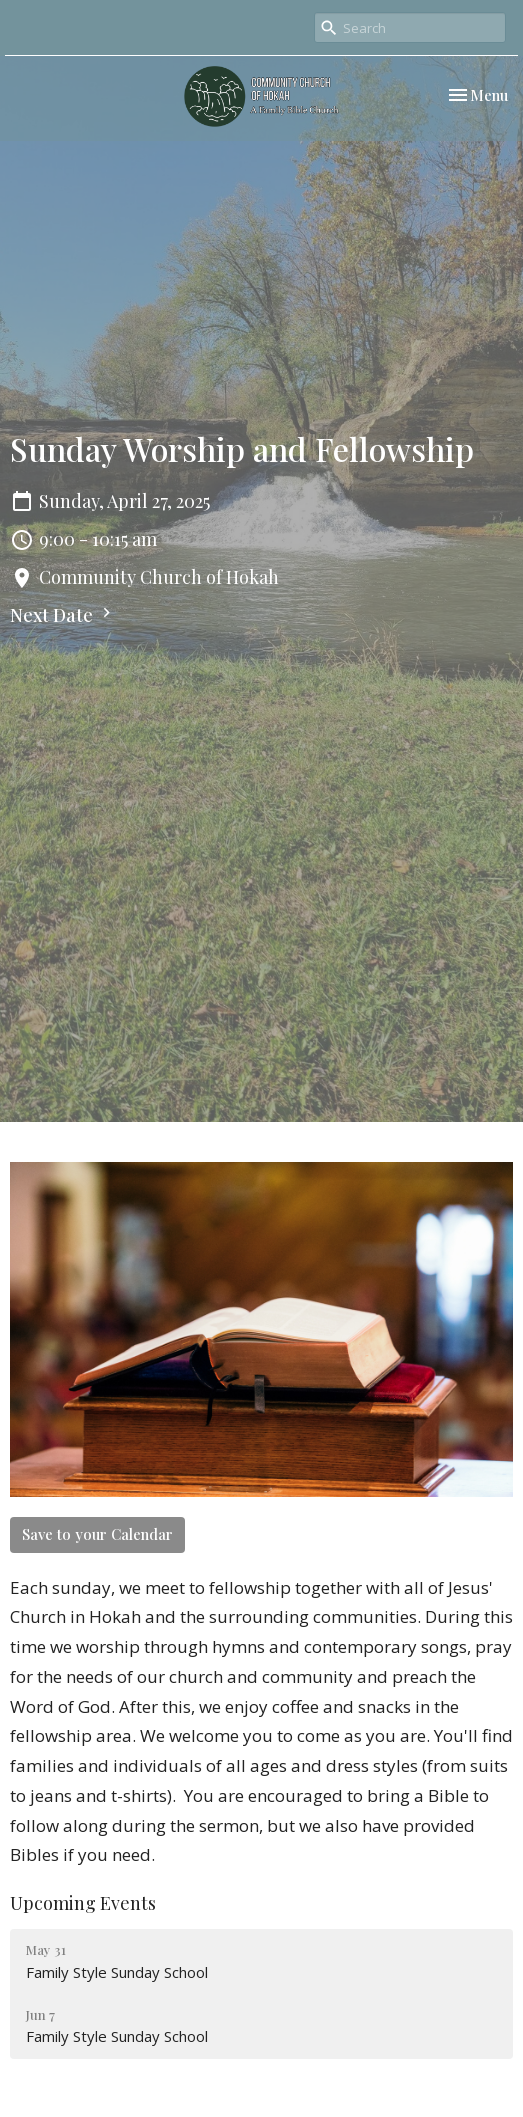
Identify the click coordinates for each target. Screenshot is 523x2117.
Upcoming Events (83, 1903)
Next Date (63, 615)
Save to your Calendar (97, 1534)
